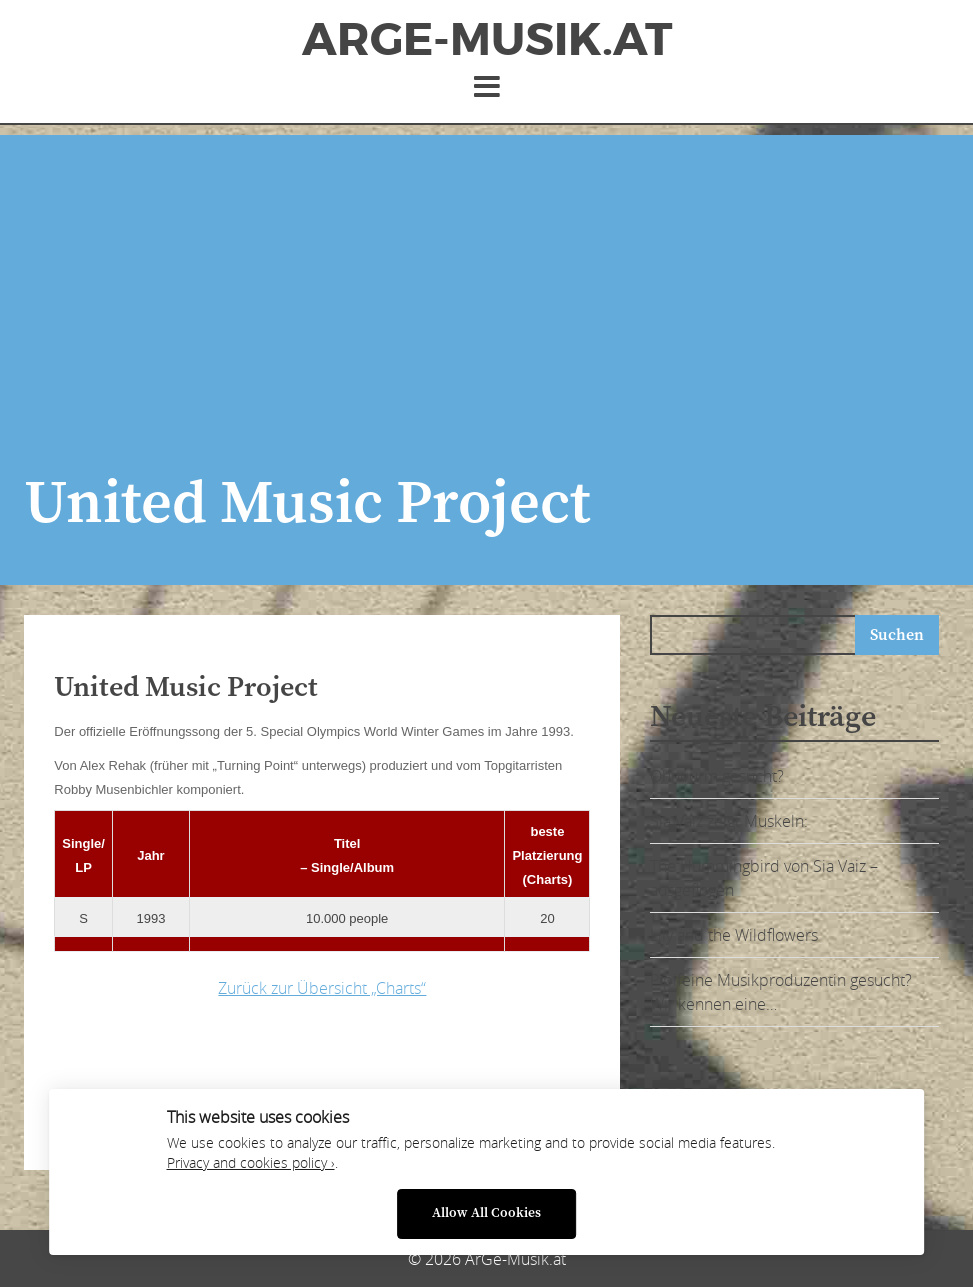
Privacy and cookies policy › (251, 1163)
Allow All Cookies (486, 1213)
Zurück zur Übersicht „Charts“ (322, 988)
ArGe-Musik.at (487, 40)
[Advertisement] (486, 275)
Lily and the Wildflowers (734, 935)
